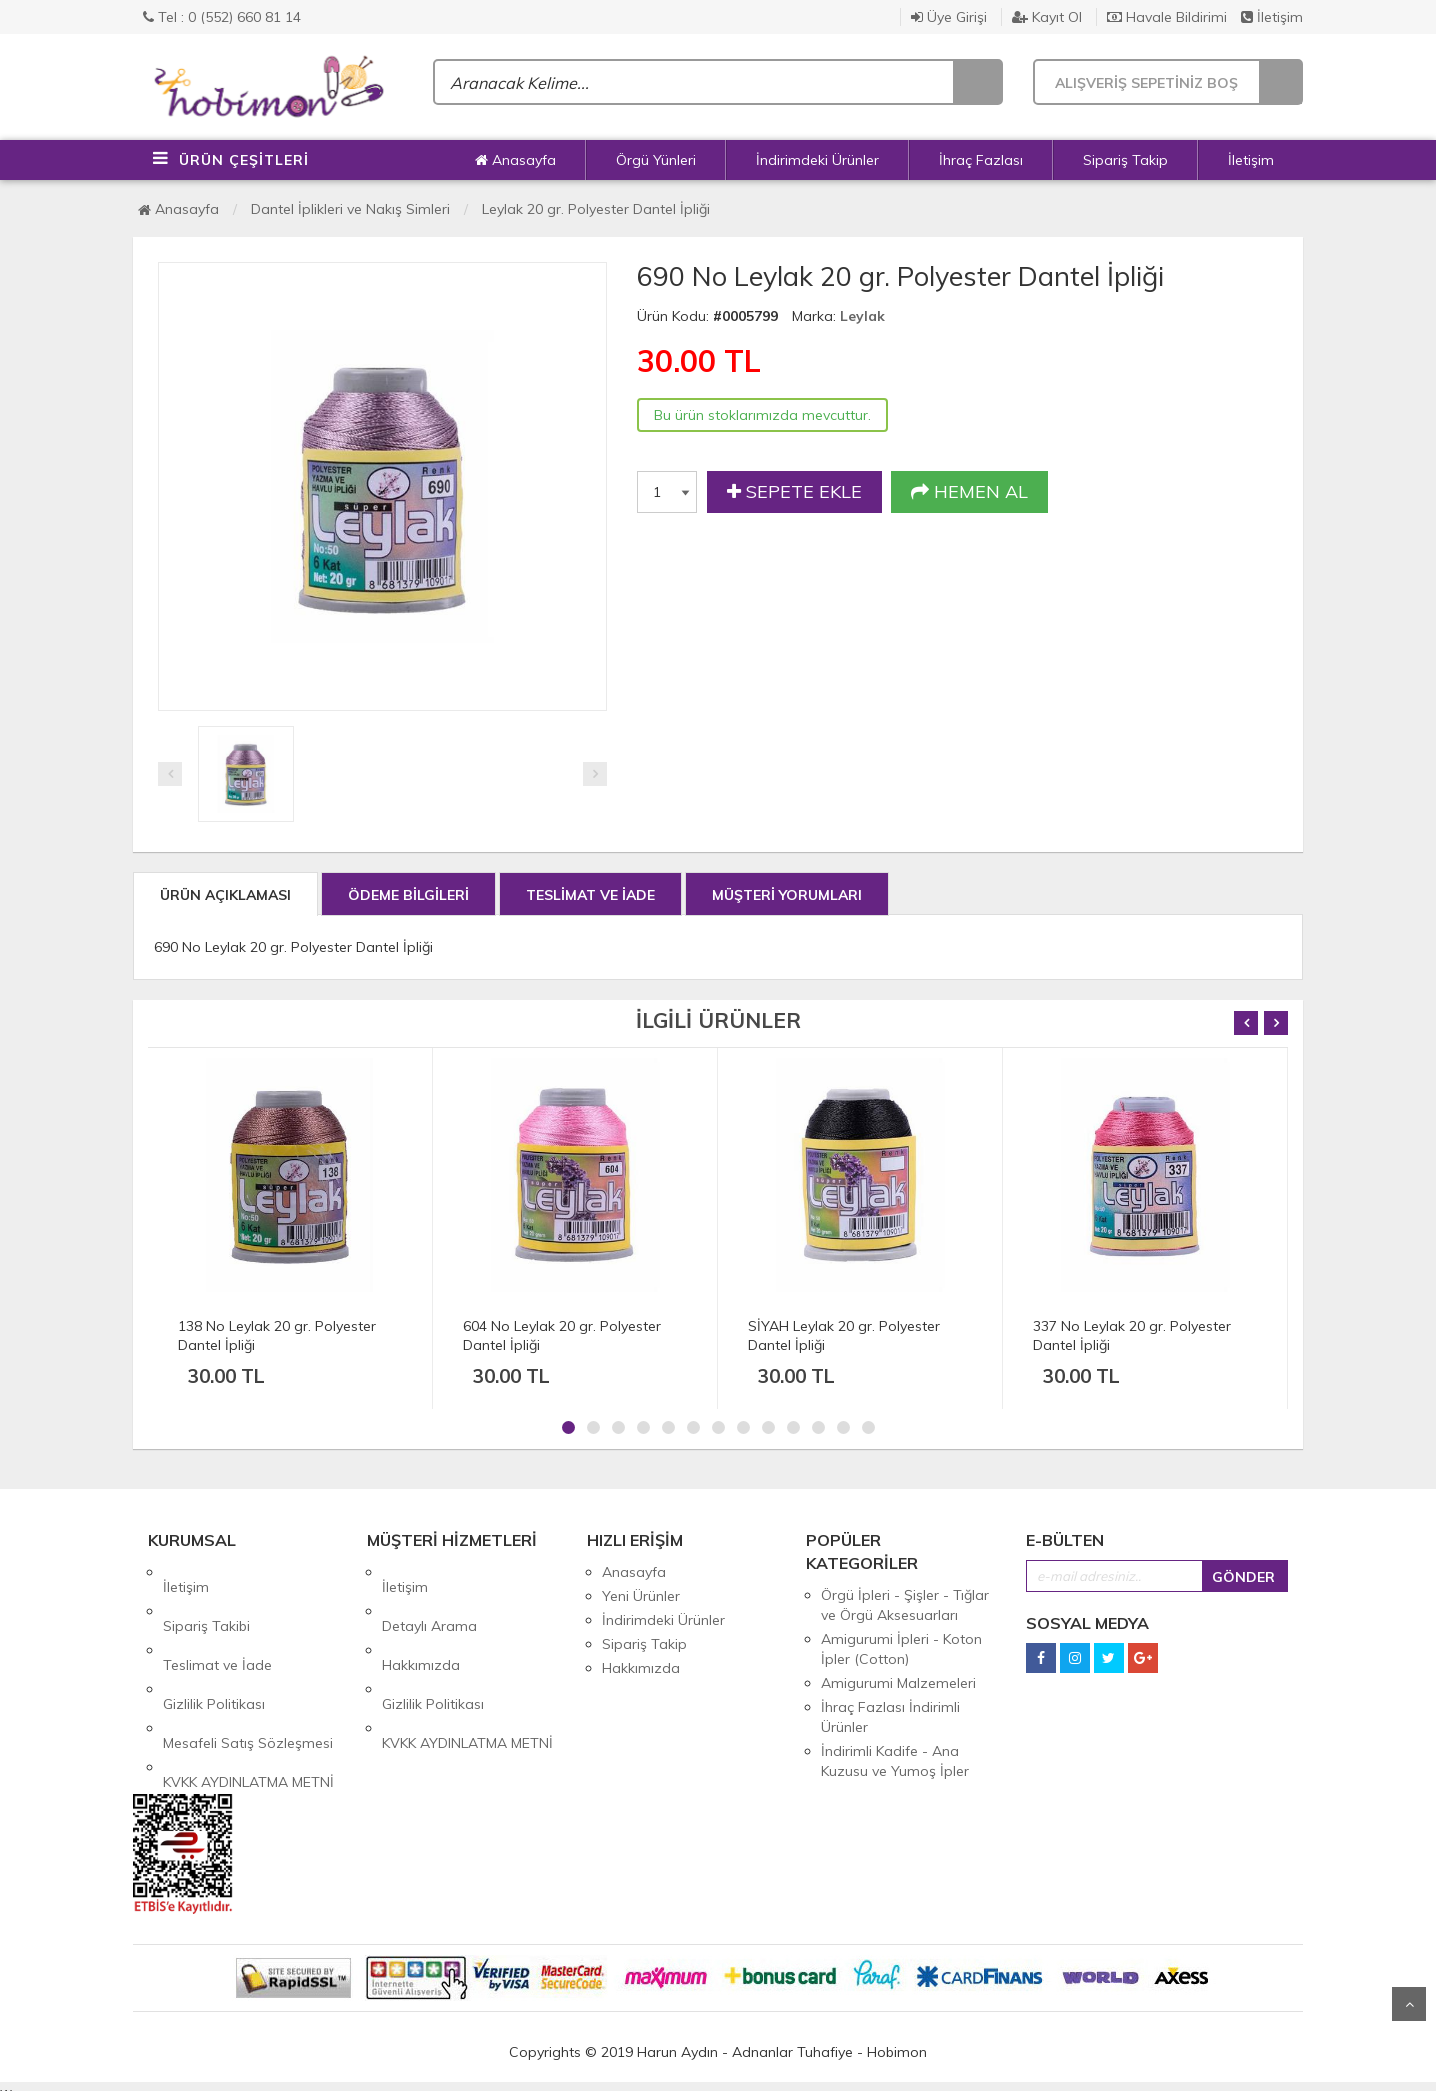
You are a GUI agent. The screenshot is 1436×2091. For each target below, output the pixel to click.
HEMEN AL (969, 492)
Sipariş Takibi (206, 1596)
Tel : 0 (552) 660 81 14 (222, 17)
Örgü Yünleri (656, 160)
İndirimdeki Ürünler (817, 160)
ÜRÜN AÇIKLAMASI (225, 895)
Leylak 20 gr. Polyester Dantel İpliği (596, 209)
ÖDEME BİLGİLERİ (408, 895)
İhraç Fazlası (981, 160)
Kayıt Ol (1047, 17)
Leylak (862, 316)
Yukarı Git (1409, 2004)
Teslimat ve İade (217, 1620)
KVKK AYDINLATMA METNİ (248, 1692)
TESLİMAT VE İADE (590, 895)
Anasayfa (515, 160)
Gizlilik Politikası (214, 1644)
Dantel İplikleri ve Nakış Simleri (350, 209)
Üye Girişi (949, 17)
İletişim (1272, 17)
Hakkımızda (421, 1620)
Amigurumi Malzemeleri (898, 1683)
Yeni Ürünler (641, 1596)
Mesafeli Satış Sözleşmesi (248, 1668)
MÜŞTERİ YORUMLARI (787, 895)
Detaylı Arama (429, 1596)
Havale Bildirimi (1167, 17)
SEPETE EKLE (794, 492)
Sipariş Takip (1125, 160)
